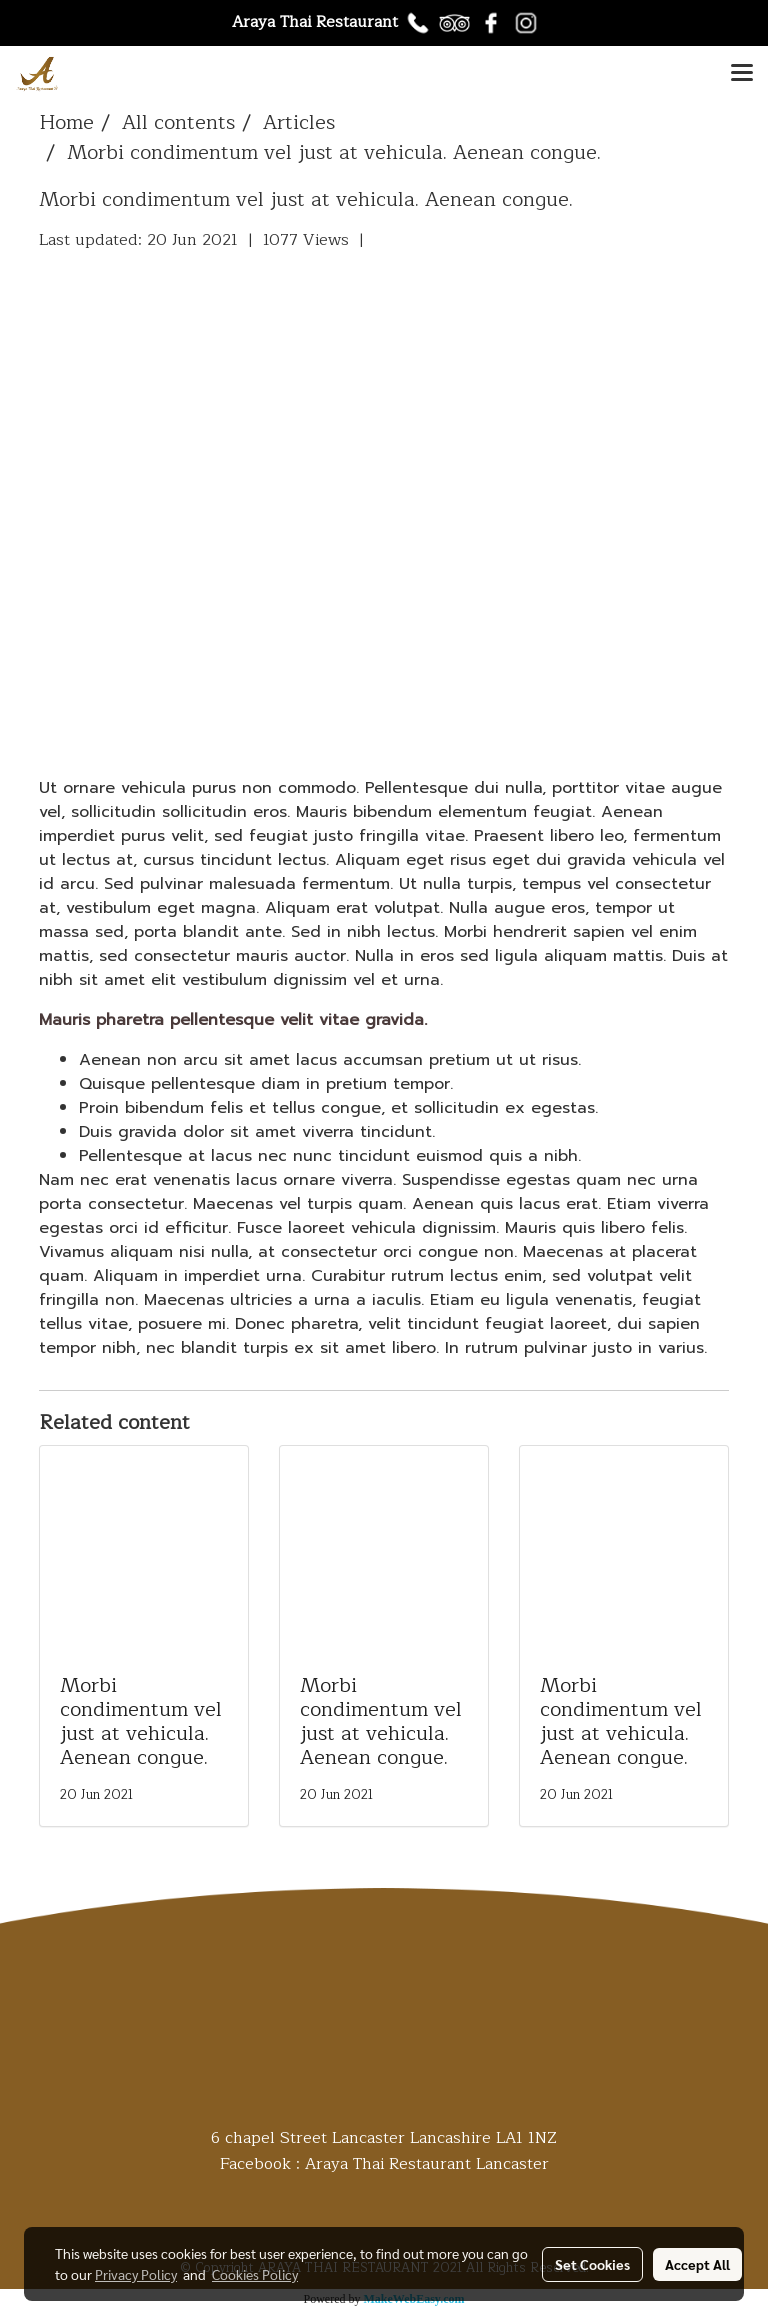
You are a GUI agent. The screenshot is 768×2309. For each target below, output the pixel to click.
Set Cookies (592, 2264)
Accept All (697, 2264)
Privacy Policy (136, 2274)
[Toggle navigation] (742, 74)
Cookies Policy (255, 2274)
